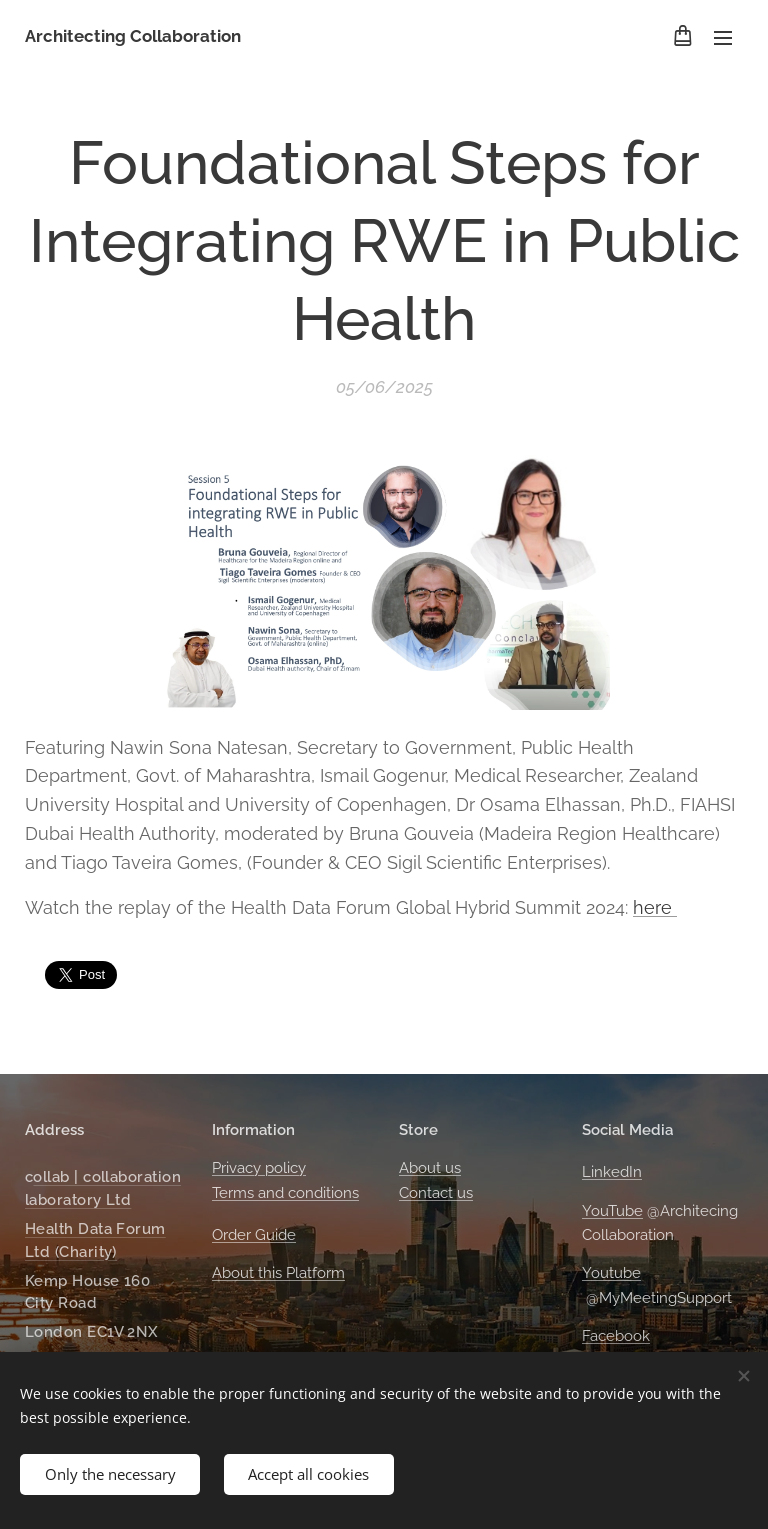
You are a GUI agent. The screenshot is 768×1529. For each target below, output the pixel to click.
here (655, 906)
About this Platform (278, 1274)
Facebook (616, 1336)
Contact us (436, 1193)
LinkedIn (612, 1173)
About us (430, 1169)
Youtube (611, 1274)
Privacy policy (259, 1169)
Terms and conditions (285, 1193)
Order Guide (254, 1235)
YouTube (612, 1211)
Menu (723, 38)
